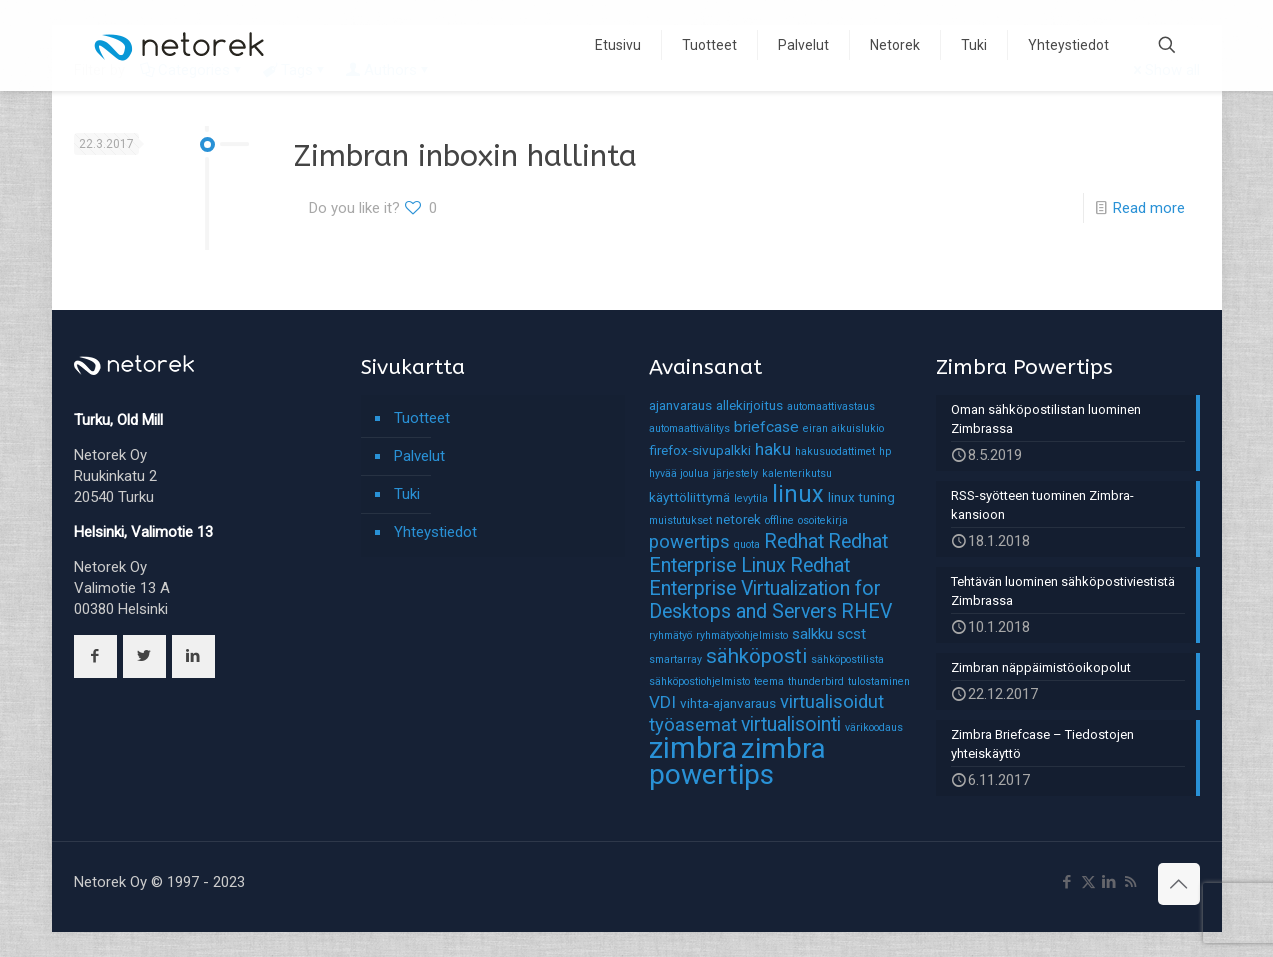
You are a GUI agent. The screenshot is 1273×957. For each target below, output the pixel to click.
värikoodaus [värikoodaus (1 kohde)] (874, 727)
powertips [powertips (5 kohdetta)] (689, 542)
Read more (1149, 208)
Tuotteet (422, 418)
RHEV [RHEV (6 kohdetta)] (866, 611)
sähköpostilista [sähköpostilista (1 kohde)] (847, 659)
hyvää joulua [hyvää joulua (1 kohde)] (679, 473)
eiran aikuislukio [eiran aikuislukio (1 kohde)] (843, 428)
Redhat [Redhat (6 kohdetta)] (794, 541)
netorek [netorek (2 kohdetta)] (738, 519)
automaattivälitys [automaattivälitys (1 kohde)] (689, 428)
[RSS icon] (1130, 882)
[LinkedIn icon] (1109, 882)
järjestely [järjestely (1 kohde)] (735, 473)
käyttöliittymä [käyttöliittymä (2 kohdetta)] (689, 497)
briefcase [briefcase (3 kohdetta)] (766, 427)
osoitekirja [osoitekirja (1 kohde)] (823, 520)
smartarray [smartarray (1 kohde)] (675, 659)
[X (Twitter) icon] (1088, 882)
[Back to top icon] (1179, 884)
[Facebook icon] (1067, 882)
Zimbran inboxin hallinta (465, 156)
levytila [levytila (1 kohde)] (751, 498)
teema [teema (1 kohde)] (769, 681)
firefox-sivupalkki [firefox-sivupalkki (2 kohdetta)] (700, 450)
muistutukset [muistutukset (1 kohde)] (680, 520)
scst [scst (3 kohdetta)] (851, 634)
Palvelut (419, 456)
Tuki (407, 494)
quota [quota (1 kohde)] (747, 544)
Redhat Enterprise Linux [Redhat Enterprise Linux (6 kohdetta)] (768, 553)
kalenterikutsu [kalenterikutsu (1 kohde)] (797, 473)
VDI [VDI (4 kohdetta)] (662, 702)
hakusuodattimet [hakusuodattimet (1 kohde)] (835, 451)
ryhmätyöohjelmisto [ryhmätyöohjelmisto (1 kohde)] (742, 635)
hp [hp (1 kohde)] (885, 451)
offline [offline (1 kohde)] (779, 520)
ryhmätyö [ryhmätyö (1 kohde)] (670, 635)
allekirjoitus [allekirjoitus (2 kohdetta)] (749, 405)
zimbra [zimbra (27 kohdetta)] (693, 748)
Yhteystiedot (435, 532)
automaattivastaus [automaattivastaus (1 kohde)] (831, 406)
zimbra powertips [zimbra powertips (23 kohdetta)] (737, 761)
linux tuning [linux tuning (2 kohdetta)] (861, 497)
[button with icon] (95, 656)
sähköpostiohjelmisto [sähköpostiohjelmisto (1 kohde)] (699, 681)
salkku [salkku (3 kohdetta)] (812, 634)
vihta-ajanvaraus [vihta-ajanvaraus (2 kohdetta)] (728, 703)
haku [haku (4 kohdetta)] (773, 449)
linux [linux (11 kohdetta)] (798, 494)
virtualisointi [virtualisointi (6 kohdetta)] (791, 724)
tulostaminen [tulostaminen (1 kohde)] (879, 681)
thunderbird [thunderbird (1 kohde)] (816, 681)
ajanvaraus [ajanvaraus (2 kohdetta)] (680, 405)
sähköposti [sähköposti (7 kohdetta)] (756, 656)
